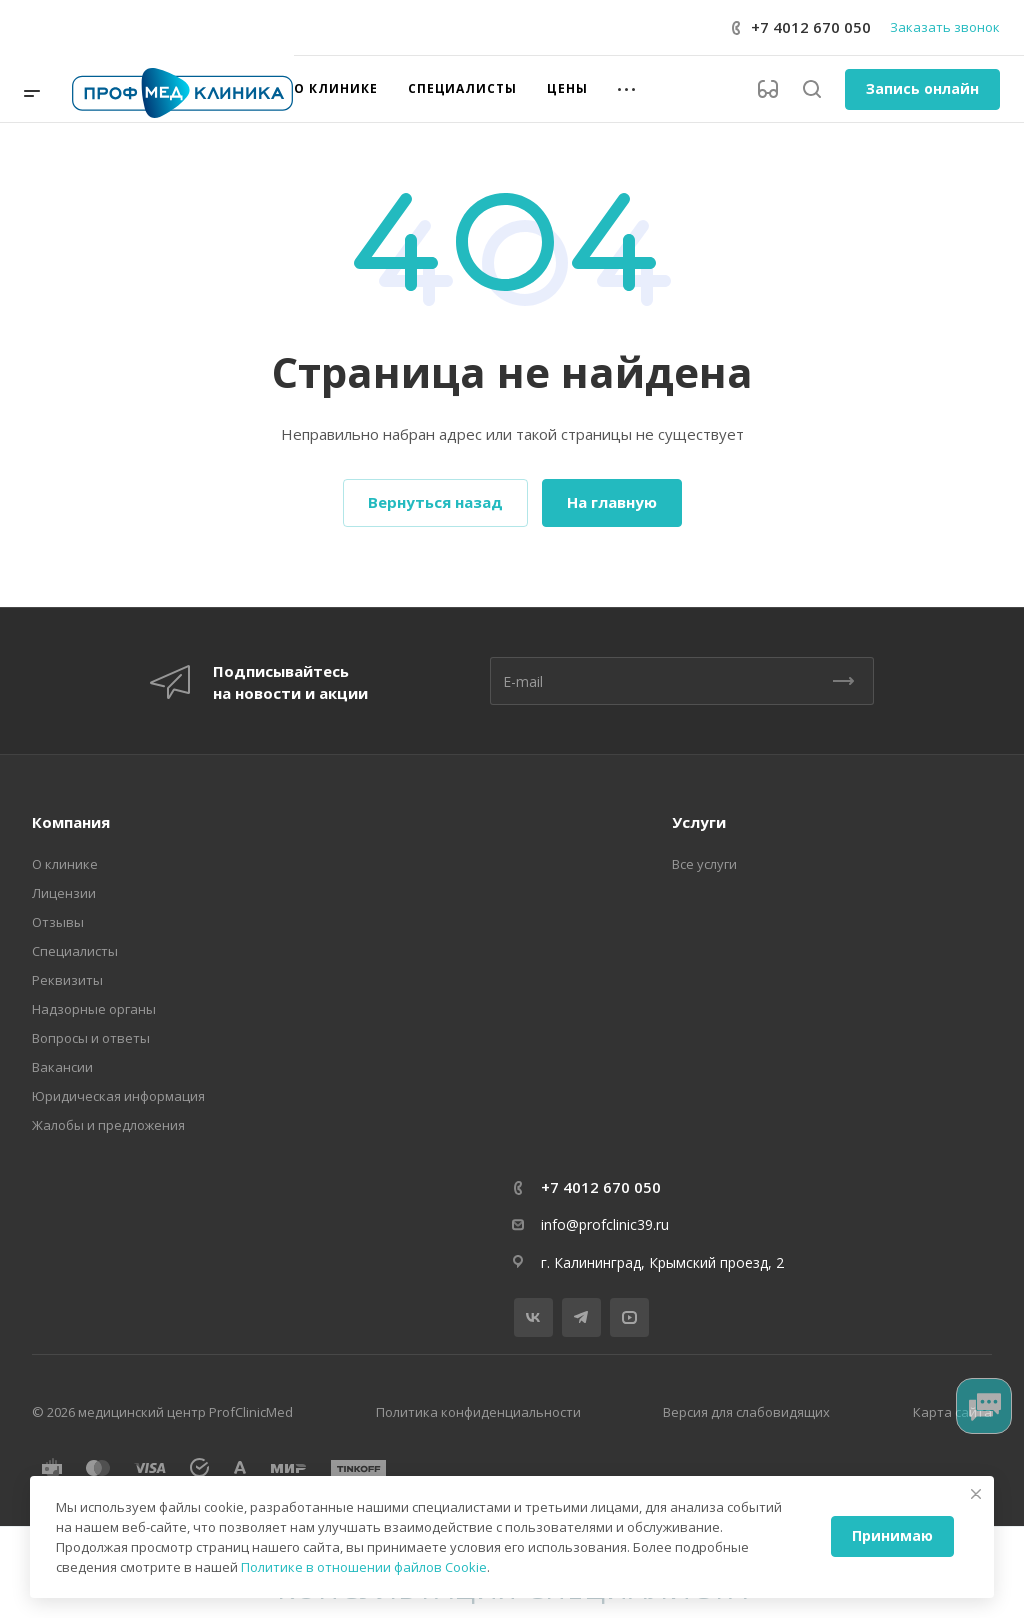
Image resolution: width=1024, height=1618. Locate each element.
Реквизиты (67, 980)
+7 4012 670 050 (811, 27)
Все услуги (704, 864)
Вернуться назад (435, 502)
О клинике (65, 864)
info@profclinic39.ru (605, 1224)
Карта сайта (952, 1412)
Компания (71, 822)
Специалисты (75, 951)
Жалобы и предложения (108, 1125)
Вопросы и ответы (91, 1038)
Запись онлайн (922, 88)
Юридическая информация (118, 1096)
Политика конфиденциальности (478, 1412)
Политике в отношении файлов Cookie (364, 1567)
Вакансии (62, 1067)
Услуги (699, 822)
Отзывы (58, 922)
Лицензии (64, 893)
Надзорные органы (94, 1009)
